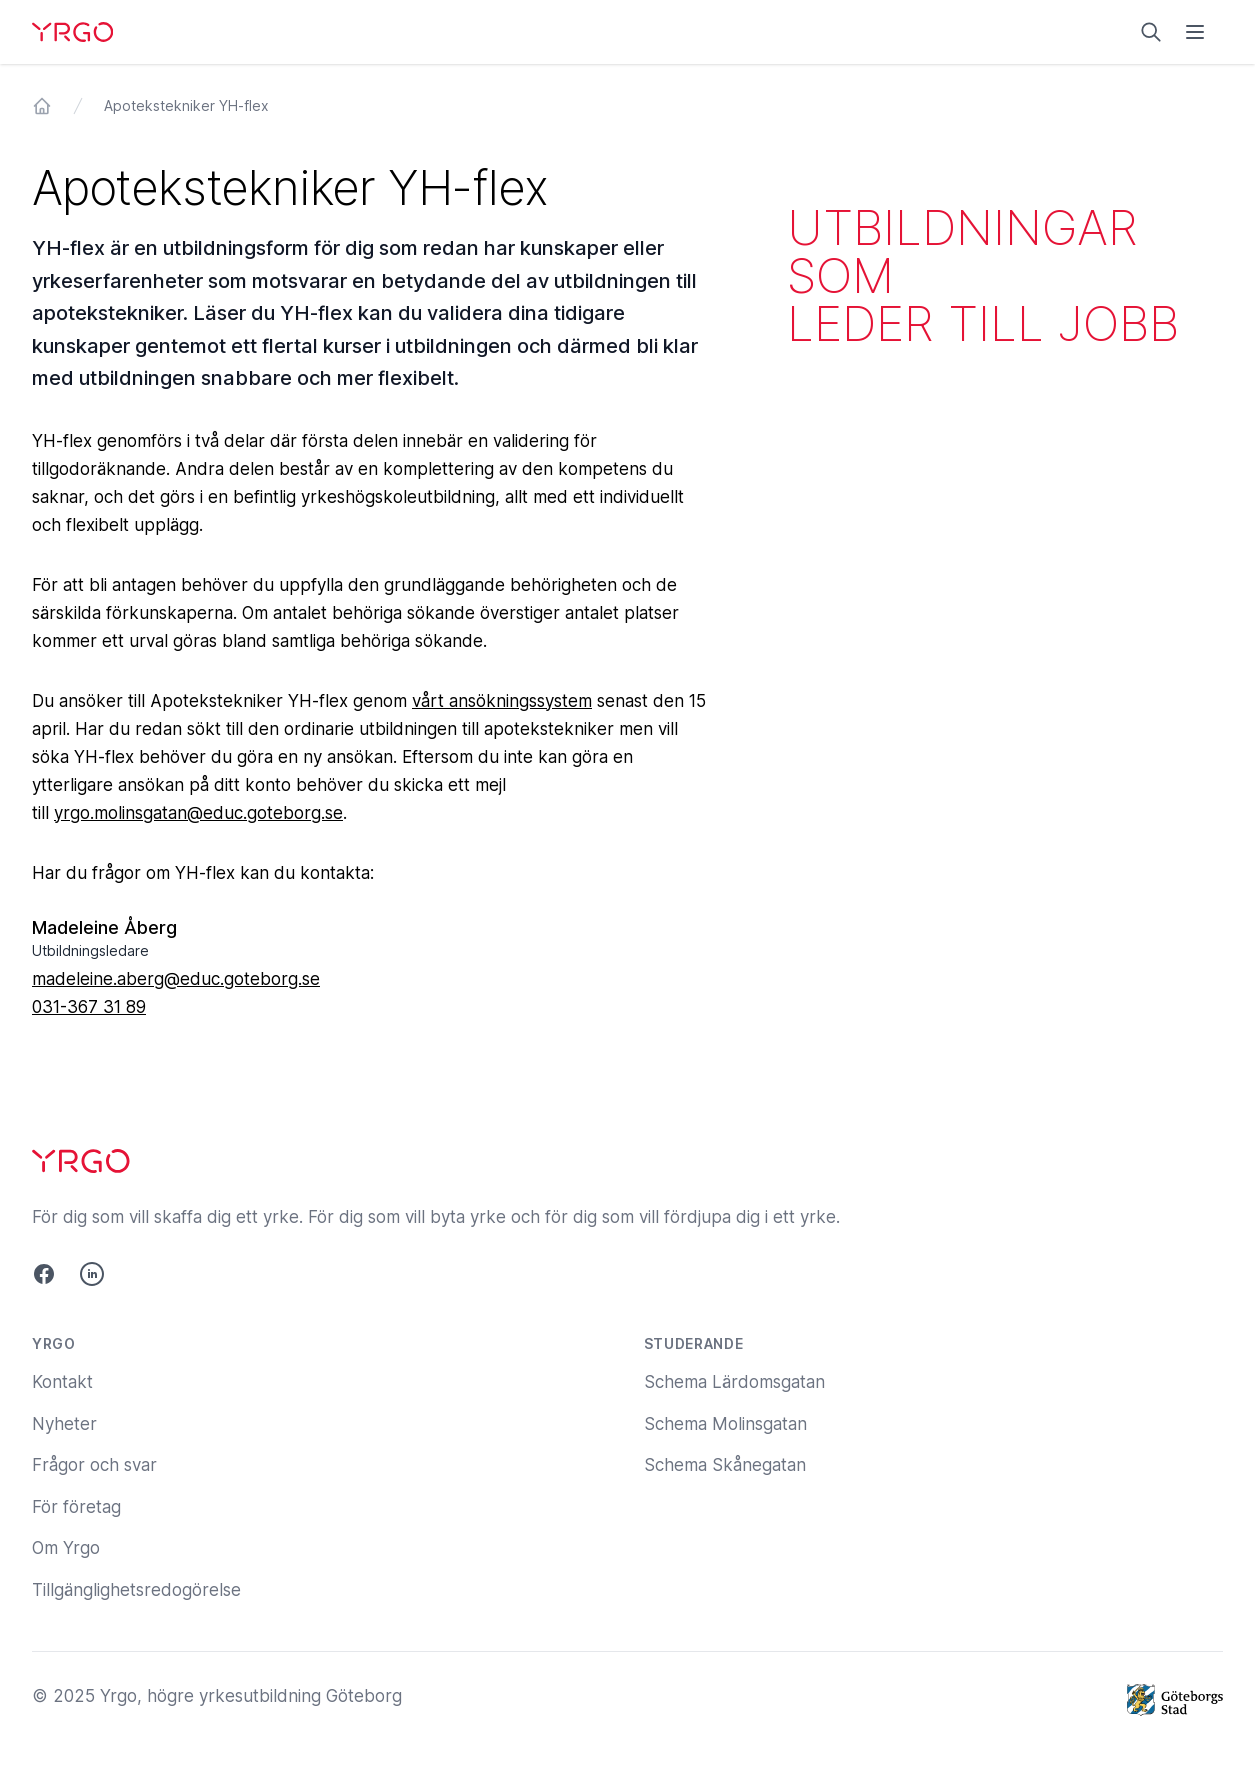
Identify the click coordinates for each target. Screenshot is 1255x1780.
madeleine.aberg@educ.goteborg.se (176, 979)
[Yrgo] (72, 32)
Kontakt (62, 1382)
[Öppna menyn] (1195, 32)
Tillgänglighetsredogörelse (136, 1590)
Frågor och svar (94, 1465)
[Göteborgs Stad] (1175, 1700)
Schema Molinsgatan (725, 1424)
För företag (76, 1507)
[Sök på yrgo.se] (1151, 32)
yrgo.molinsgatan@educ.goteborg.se (198, 813)
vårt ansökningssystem (502, 701)
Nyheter (64, 1424)
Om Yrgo (66, 1548)
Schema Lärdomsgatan (734, 1382)
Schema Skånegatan (725, 1465)
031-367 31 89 (89, 1007)
